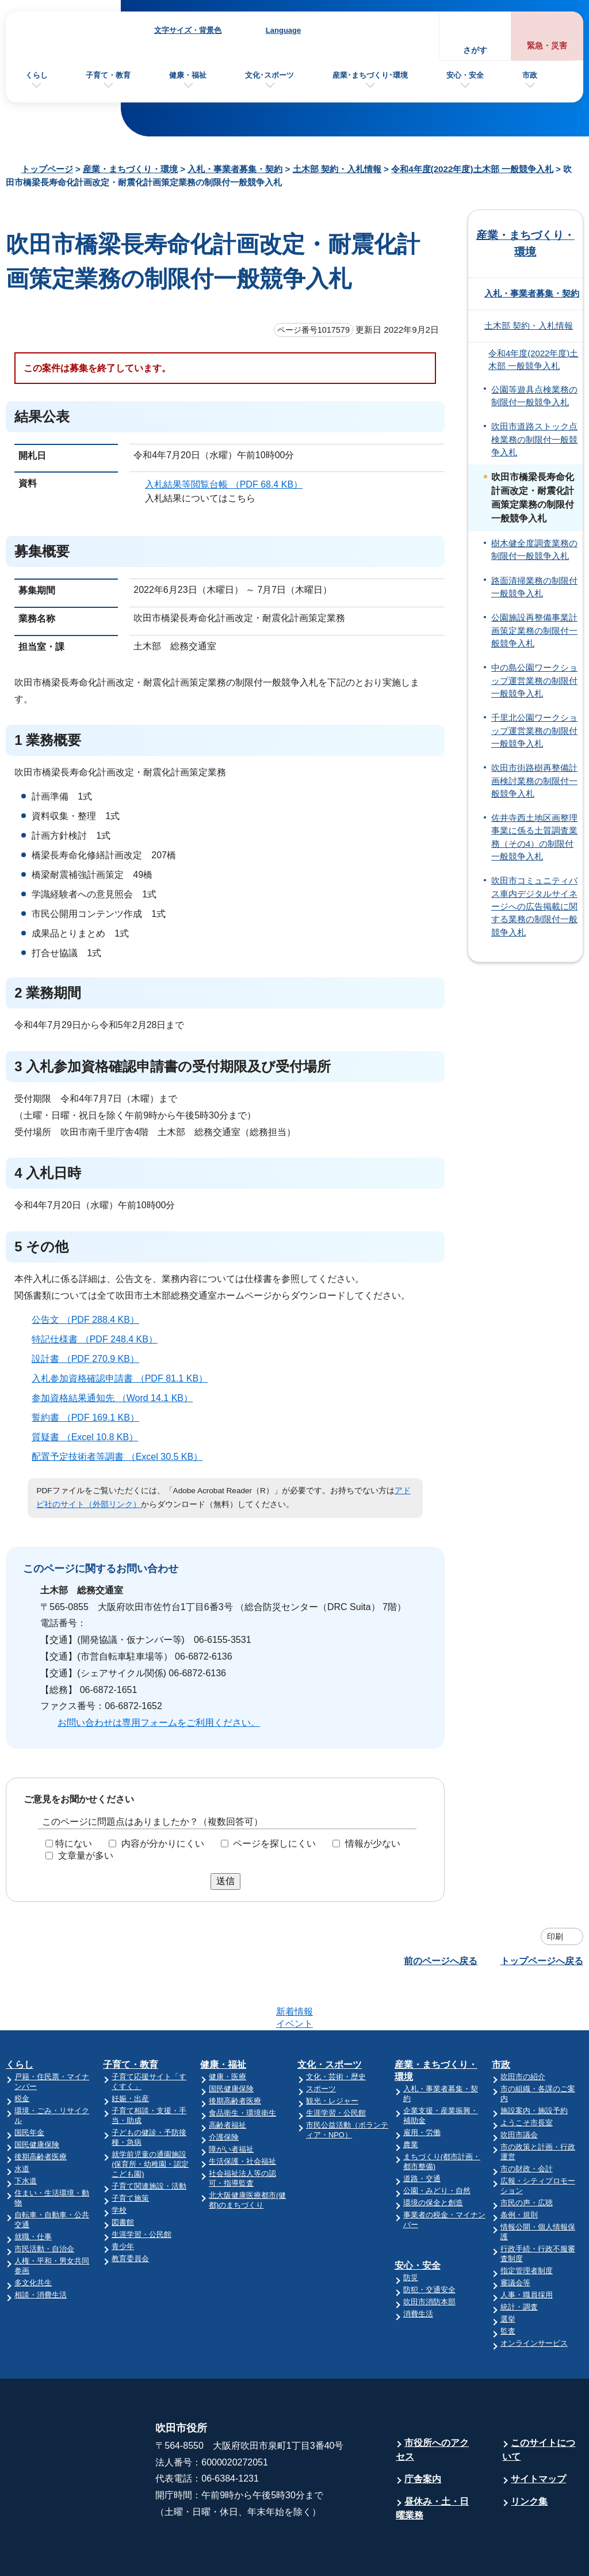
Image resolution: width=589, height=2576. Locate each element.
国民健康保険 (36, 2099)
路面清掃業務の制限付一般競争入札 (534, 587)
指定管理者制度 (526, 2225)
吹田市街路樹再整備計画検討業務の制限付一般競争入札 (534, 780)
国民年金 (29, 2087)
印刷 (555, 1936)
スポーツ (321, 2044)
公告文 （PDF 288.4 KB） (90, 1320)
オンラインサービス (534, 2298)
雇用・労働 (422, 2087)
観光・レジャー (332, 2056)
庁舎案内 (422, 2434)
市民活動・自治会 (44, 2204)
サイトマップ (538, 2434)
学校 (119, 2165)
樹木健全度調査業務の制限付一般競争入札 (534, 550)
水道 (21, 2124)
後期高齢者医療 (40, 2111)
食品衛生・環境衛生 (242, 2068)
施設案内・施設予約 (534, 2065)
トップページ (47, 169)
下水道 (25, 2136)
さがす (475, 50)
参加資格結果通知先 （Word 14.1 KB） (117, 1398)
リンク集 (529, 2456)
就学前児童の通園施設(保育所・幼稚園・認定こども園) (150, 2119)
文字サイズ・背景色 (187, 30)
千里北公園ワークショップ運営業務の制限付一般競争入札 (534, 730)
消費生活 (418, 2269)
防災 (410, 2232)
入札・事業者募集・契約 (235, 169)
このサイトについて (538, 2405)
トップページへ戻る (541, 1961)
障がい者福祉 (231, 2104)
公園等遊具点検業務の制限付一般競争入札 (534, 396)
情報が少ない (372, 1843)
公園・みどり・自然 (437, 2145)
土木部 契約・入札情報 (337, 169)
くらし (36, 75)
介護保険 (224, 2092)
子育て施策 (130, 2153)
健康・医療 (227, 2031)
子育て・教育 (108, 75)
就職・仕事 (33, 2191)
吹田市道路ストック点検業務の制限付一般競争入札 (534, 439)
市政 (529, 75)
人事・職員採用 (526, 2250)
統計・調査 (519, 2262)
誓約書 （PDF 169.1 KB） (90, 1417)
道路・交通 (422, 2133)
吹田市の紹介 (522, 2031)
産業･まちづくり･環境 (370, 75)
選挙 (507, 2274)
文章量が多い (85, 1855)
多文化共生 (33, 2237)
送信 (225, 1881)
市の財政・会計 (526, 2124)
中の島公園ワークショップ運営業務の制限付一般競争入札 (534, 680)
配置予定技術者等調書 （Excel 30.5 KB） (122, 1457)
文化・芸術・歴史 (336, 2031)
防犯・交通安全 (429, 2244)
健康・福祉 (187, 75)
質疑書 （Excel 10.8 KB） (90, 1437)
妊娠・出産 (130, 2053)
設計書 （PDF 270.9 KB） (90, 1359)
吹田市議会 (519, 2090)
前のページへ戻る (440, 1961)
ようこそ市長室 (526, 2077)
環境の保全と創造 (433, 2157)
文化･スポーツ (269, 75)
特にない (73, 1843)
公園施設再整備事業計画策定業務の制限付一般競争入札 (534, 630)
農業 (410, 2099)
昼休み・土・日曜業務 (432, 2463)
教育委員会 (130, 2213)
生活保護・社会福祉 (242, 2116)
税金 (21, 2053)
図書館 (123, 2177)
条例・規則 (519, 2170)
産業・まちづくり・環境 (130, 169)
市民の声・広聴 (526, 2157)
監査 (507, 2286)
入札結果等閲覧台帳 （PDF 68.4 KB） (228, 484)
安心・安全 (465, 75)
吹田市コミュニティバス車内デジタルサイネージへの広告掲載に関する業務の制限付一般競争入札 (534, 906)
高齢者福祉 (227, 2080)
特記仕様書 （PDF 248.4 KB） (99, 1339)
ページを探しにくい (274, 1843)
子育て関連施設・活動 (149, 2141)
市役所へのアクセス (432, 2405)
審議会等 (515, 2237)
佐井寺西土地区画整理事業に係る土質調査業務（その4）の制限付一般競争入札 (534, 837)
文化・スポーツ (329, 2020)
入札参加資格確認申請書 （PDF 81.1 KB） (124, 1378)
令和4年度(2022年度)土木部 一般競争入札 (472, 169)
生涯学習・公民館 (141, 2189)
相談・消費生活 (40, 2250)
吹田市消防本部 (429, 2256)
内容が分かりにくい (162, 1843)
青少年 (123, 2201)
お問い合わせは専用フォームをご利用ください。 (159, 1723)
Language (283, 30)
